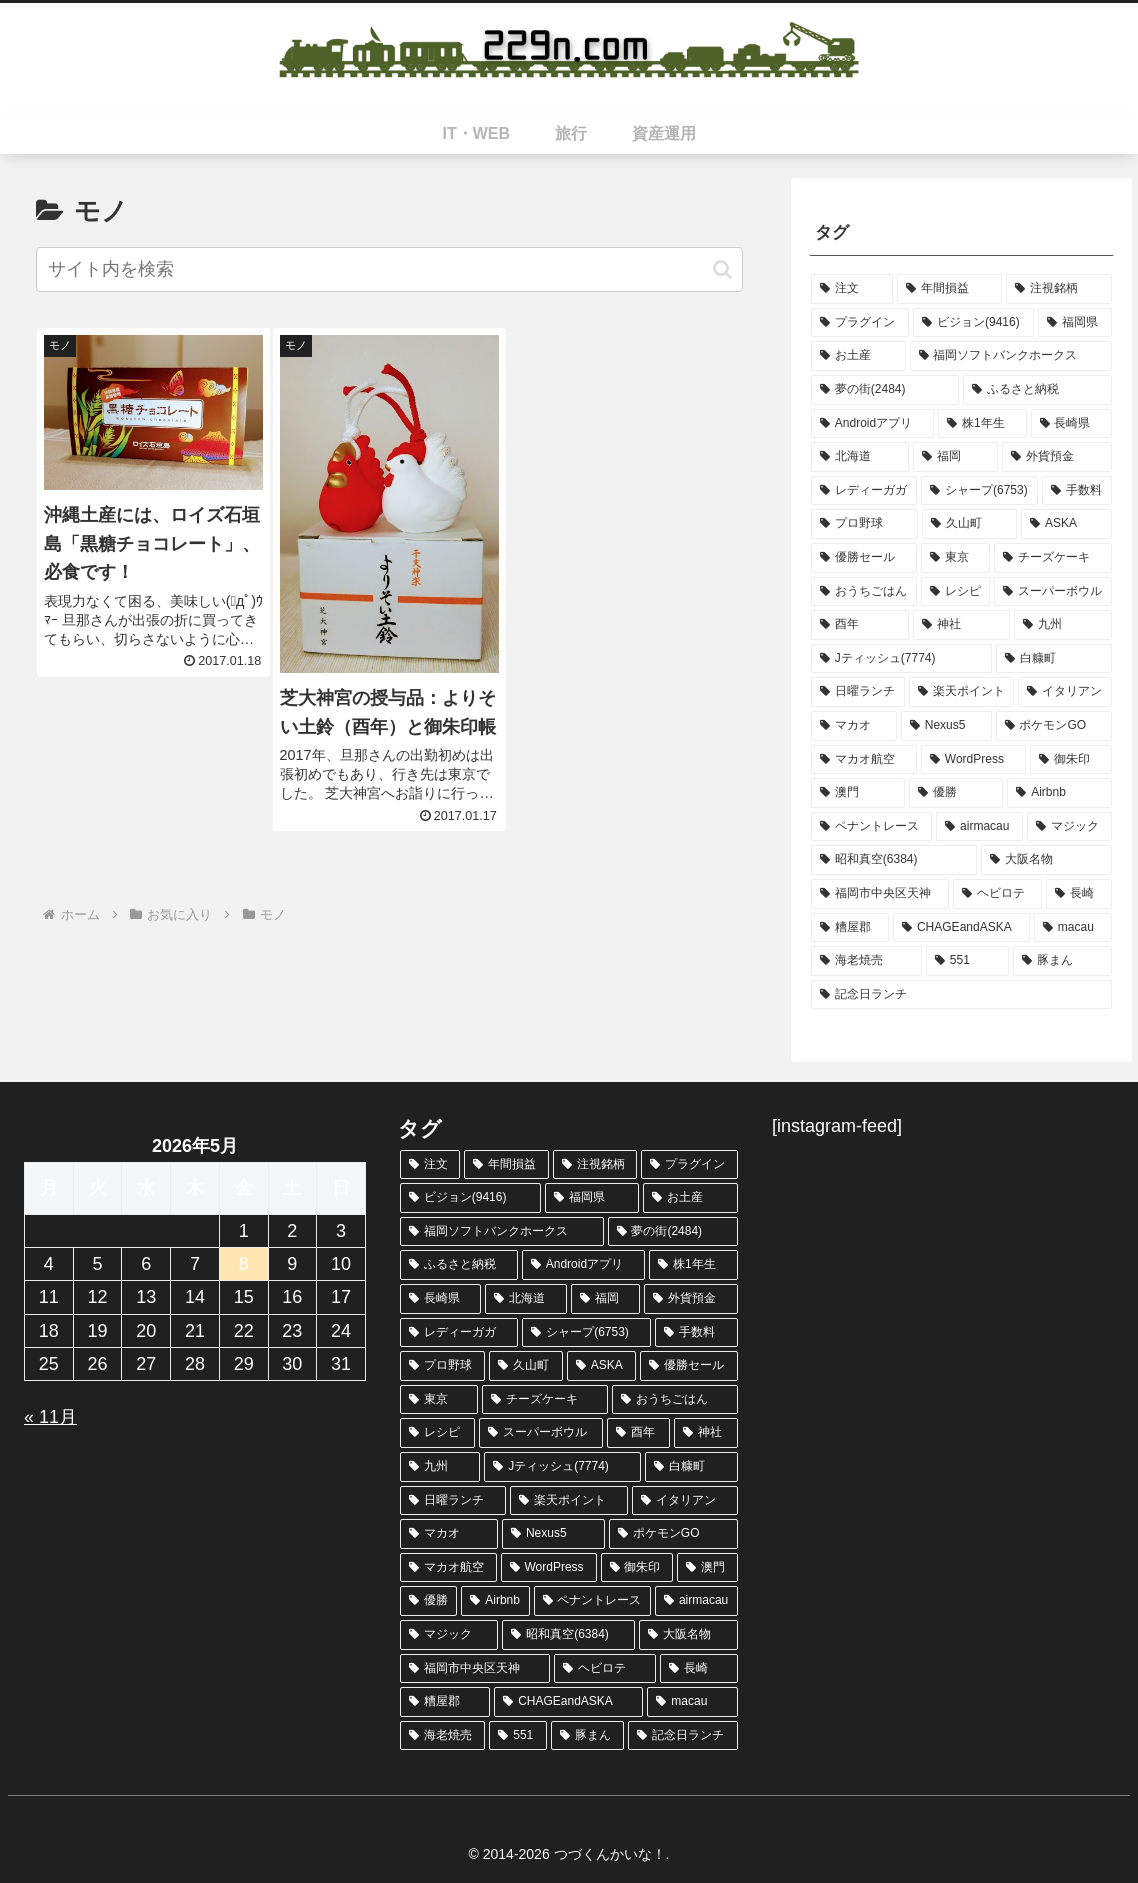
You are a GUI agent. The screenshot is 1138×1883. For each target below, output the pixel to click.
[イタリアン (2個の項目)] (1065, 692)
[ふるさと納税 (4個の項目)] (1037, 390)
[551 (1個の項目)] (967, 961)
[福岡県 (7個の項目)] (1075, 323)
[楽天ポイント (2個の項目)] (962, 692)
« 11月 (50, 1417)
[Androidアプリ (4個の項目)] (872, 424)
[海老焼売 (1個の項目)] (866, 961)
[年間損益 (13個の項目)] (950, 289)
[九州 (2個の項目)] (1063, 625)
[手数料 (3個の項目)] (1077, 491)
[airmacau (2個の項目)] (979, 827)
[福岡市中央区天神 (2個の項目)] (880, 894)
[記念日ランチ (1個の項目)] (961, 995)
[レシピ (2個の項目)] (956, 592)
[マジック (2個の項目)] (1069, 827)
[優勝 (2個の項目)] (956, 793)
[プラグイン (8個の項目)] (860, 323)
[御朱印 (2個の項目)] (1071, 760)
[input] (389, 269)
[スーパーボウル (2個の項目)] (1053, 592)
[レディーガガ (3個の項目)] (864, 491)
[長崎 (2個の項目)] (1079, 894)
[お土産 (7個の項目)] (858, 356)
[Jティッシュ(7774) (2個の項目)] (901, 659)
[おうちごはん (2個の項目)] (864, 592)
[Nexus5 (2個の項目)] (946, 726)
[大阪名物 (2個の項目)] (1046, 860)
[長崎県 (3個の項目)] (1072, 424)
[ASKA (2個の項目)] (1066, 524)
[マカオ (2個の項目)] (854, 726)
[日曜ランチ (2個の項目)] (858, 692)
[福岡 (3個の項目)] (956, 457)
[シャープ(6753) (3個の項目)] (979, 491)
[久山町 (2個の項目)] (969, 524)
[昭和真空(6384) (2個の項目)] (894, 860)
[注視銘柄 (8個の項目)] (1059, 289)
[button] (722, 269)
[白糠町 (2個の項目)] (1054, 659)
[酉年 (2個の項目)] (860, 625)
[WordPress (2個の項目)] (973, 760)
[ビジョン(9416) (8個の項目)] (973, 323)
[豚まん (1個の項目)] (1062, 961)
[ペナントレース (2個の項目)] (871, 827)
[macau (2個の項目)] (1073, 928)
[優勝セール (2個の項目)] (864, 558)
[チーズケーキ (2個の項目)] (1053, 558)
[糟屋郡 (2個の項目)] (850, 928)
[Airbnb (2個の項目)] (1059, 793)
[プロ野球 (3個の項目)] (864, 524)
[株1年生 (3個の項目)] (982, 424)
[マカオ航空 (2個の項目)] (864, 760)
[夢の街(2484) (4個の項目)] (885, 390)
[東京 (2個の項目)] (956, 558)
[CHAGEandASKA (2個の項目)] (961, 928)
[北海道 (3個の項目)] (860, 457)
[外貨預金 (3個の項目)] (1057, 457)
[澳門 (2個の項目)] (858, 793)
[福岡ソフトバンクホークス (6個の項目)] (1011, 356)
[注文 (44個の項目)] (852, 289)
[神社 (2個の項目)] (962, 625)
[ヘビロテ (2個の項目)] (998, 894)
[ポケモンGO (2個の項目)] (1054, 726)
